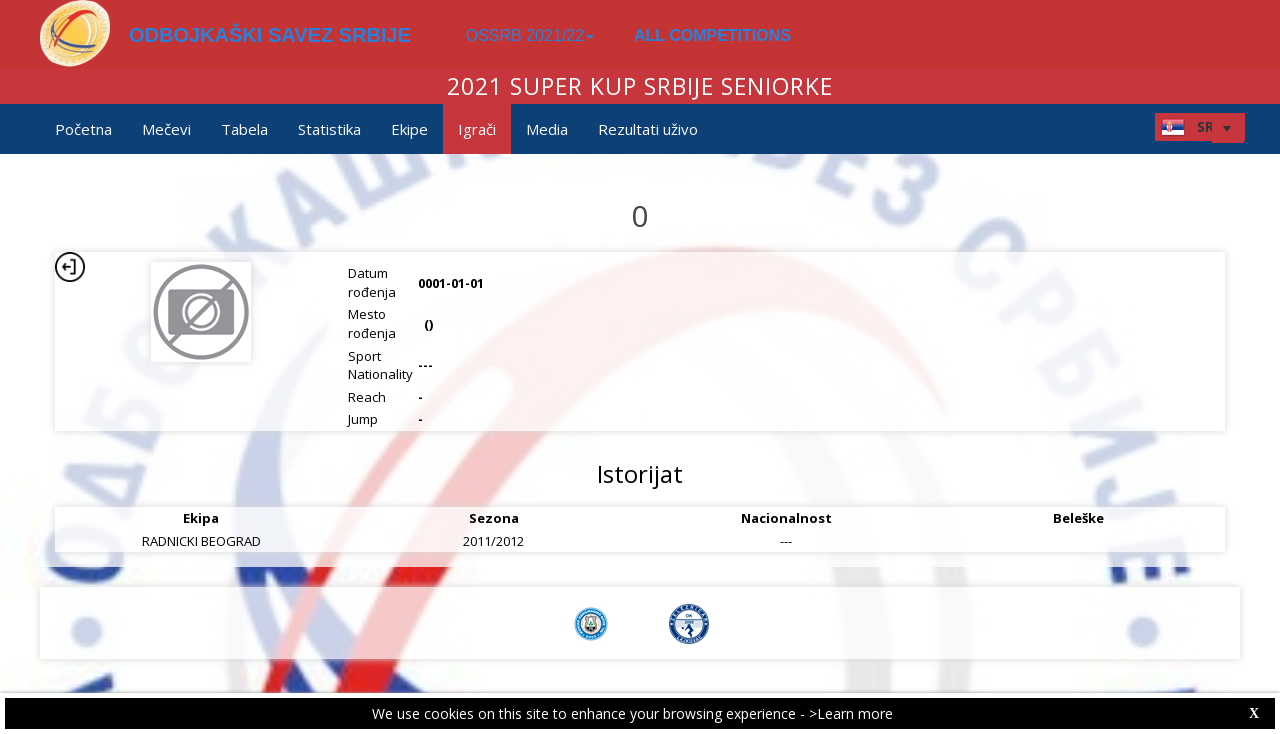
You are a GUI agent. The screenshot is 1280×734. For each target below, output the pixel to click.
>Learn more (851, 713)
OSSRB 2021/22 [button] (530, 35)
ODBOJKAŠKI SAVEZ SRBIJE (270, 35)
